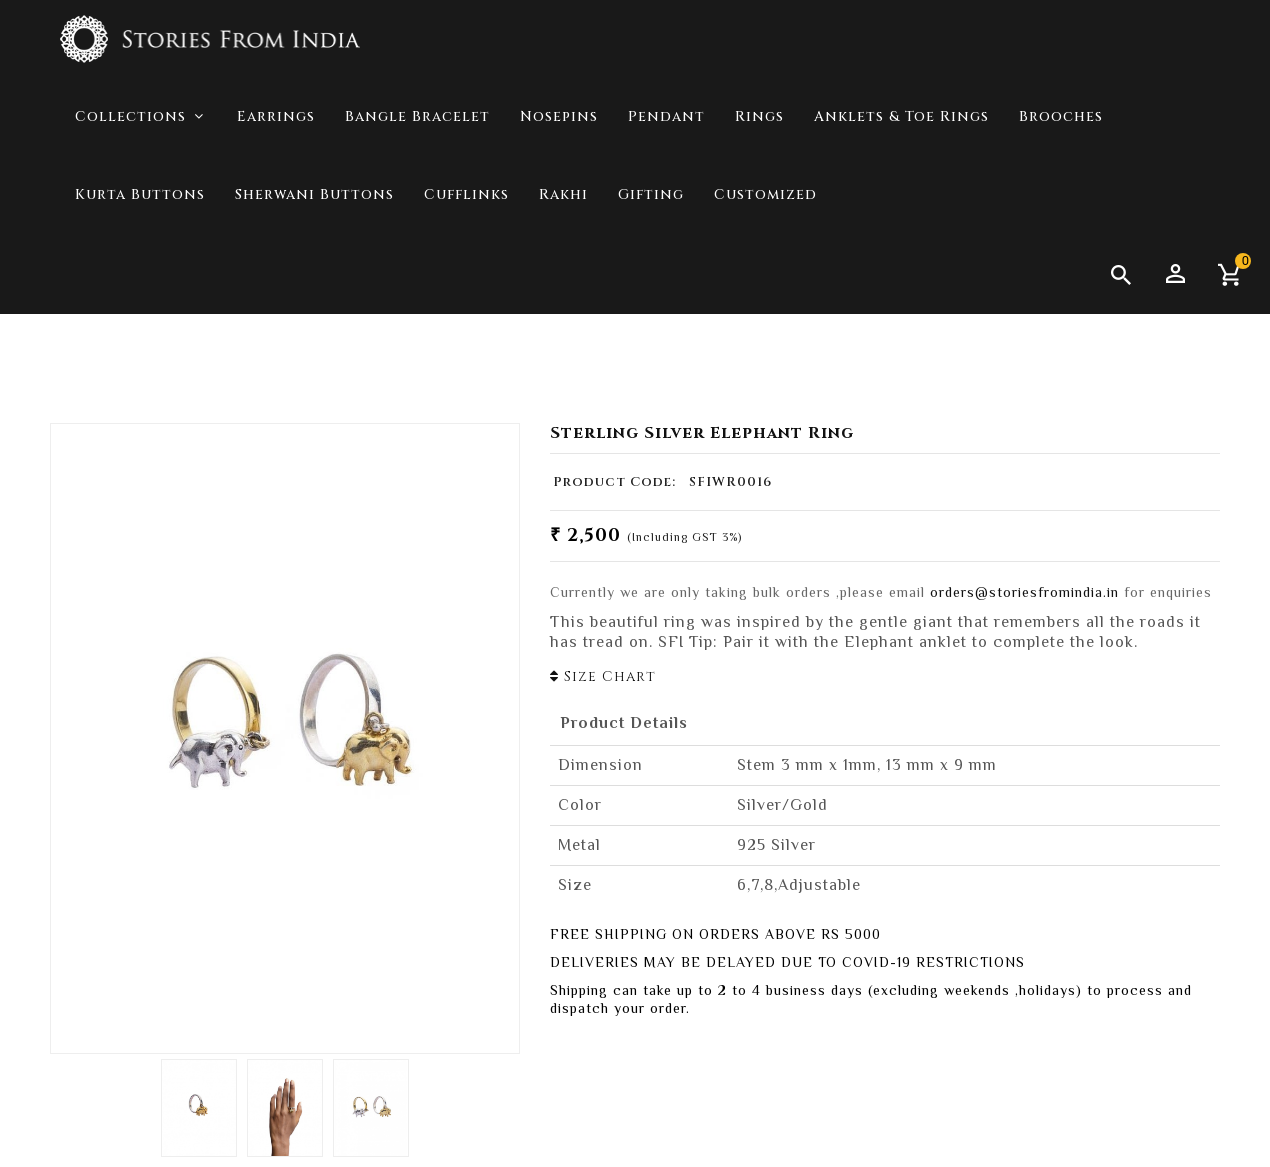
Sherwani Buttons (314, 274)
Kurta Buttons (140, 274)
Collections (1088, 360)
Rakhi (563, 274)
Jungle (1187, 360)
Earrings (276, 196)
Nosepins (559, 196)
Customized (765, 274)
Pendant (666, 196)
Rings (759, 196)
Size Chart (603, 676)
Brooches (1061, 196)
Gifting (651, 274)
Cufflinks (466, 274)
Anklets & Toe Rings (901, 196)
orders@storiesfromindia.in (1024, 592)
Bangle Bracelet (417, 196)
